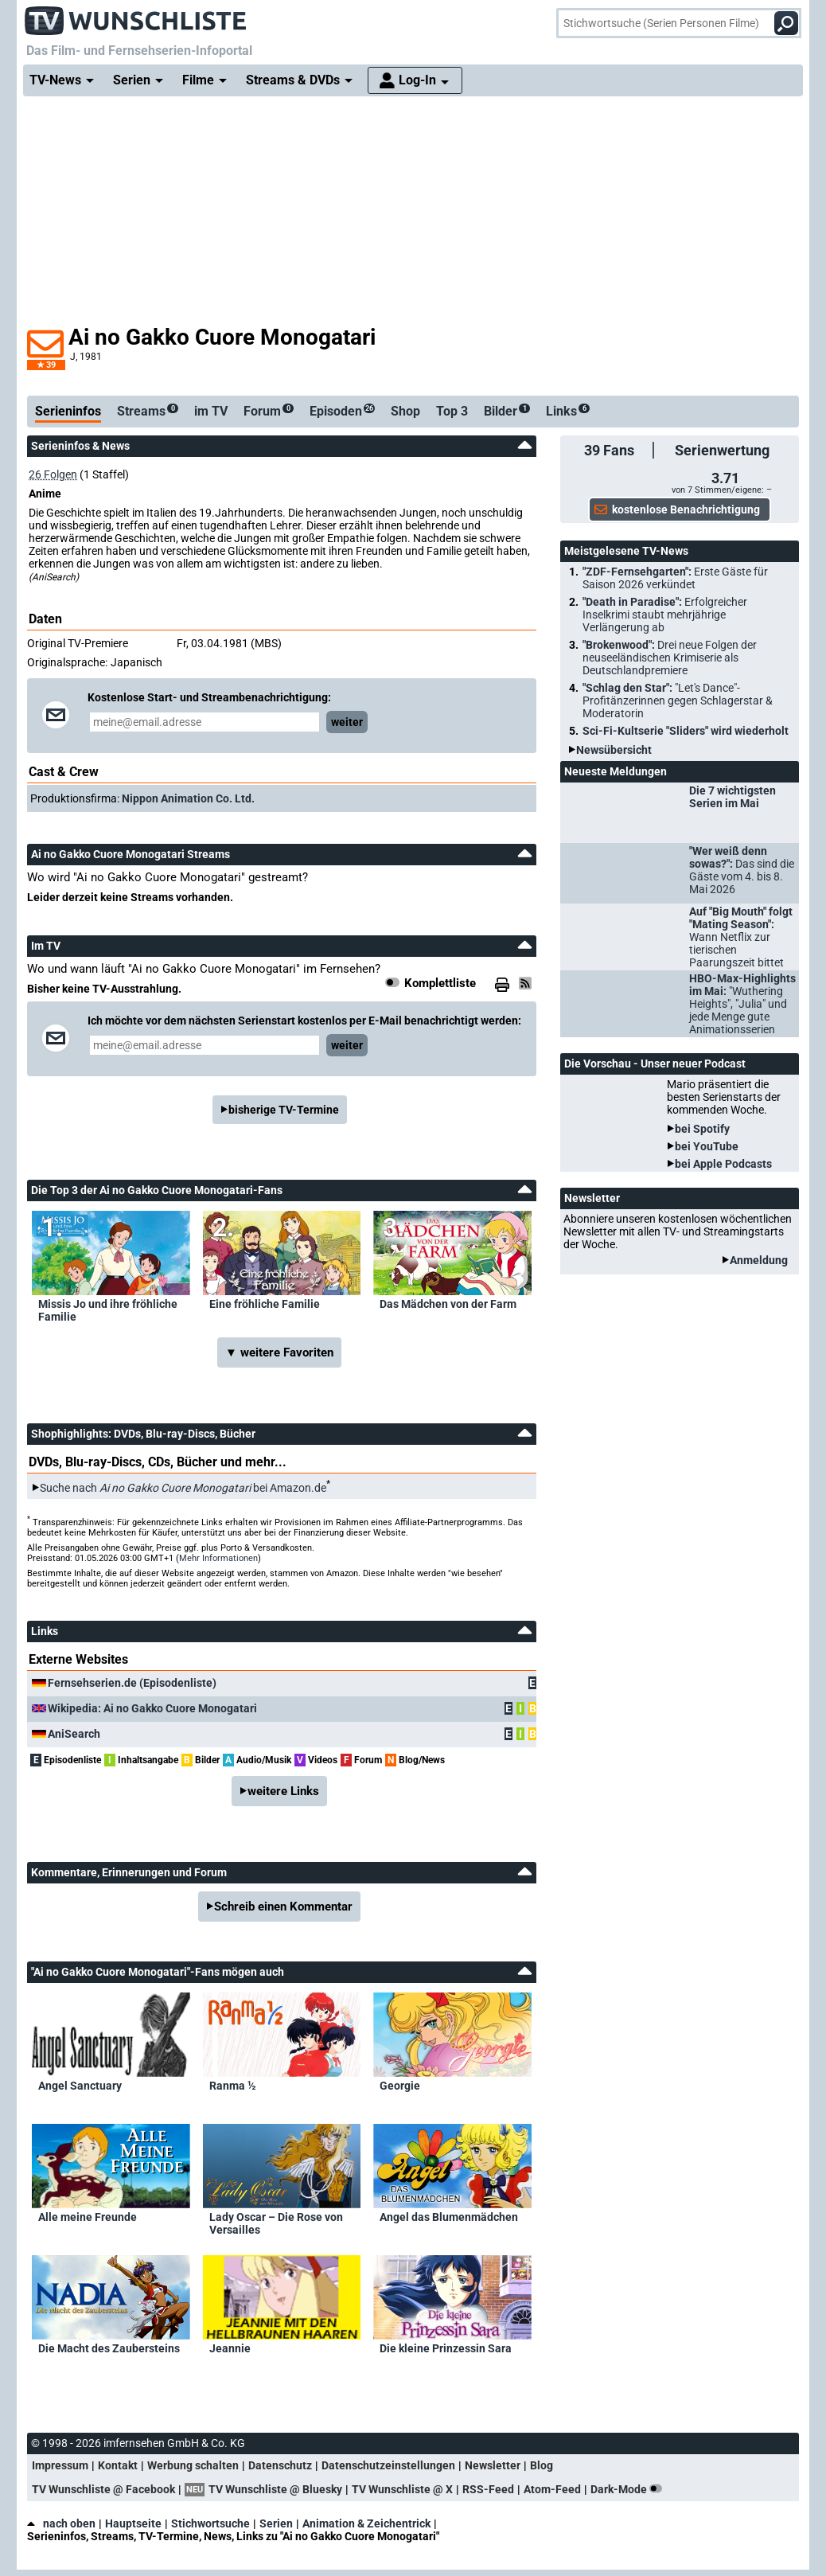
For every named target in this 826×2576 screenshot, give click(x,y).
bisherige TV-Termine (283, 1109)
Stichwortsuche (210, 2523)
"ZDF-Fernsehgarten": (675, 578)
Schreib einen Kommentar (283, 1906)
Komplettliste (440, 983)
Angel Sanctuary (80, 2085)
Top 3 (452, 411)
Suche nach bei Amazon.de (183, 1487)
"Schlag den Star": (677, 700)
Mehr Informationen (218, 1558)
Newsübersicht (614, 750)
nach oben (61, 2523)
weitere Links (283, 1791)
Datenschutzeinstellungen (388, 2465)
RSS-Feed (488, 2489)
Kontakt (118, 2465)
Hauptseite (133, 2523)
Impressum (60, 2465)
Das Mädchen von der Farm (448, 1304)
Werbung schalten (193, 2465)
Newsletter (492, 2465)
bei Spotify (702, 1128)
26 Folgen (53, 474)
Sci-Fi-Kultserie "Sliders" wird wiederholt (685, 730)
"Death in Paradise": (664, 614)
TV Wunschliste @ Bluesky (275, 2489)
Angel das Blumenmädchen (449, 2217)
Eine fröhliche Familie (264, 1304)
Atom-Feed (552, 2489)
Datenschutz (280, 2465)
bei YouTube (706, 1146)
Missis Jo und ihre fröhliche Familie (107, 1310)
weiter (347, 722)
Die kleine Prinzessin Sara (446, 2348)
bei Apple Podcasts (723, 1163)
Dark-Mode (629, 2489)
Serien (276, 2523)
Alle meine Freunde (87, 2217)
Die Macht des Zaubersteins (109, 2348)
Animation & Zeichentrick (366, 2523)
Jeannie (230, 2348)
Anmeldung (759, 1260)
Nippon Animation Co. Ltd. (188, 798)
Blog (541, 2465)
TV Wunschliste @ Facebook (103, 2489)
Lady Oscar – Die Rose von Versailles (276, 2223)
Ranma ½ (232, 2085)
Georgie (400, 2085)
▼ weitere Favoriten (279, 1352)
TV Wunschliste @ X (402, 2489)
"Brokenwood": (669, 657)
